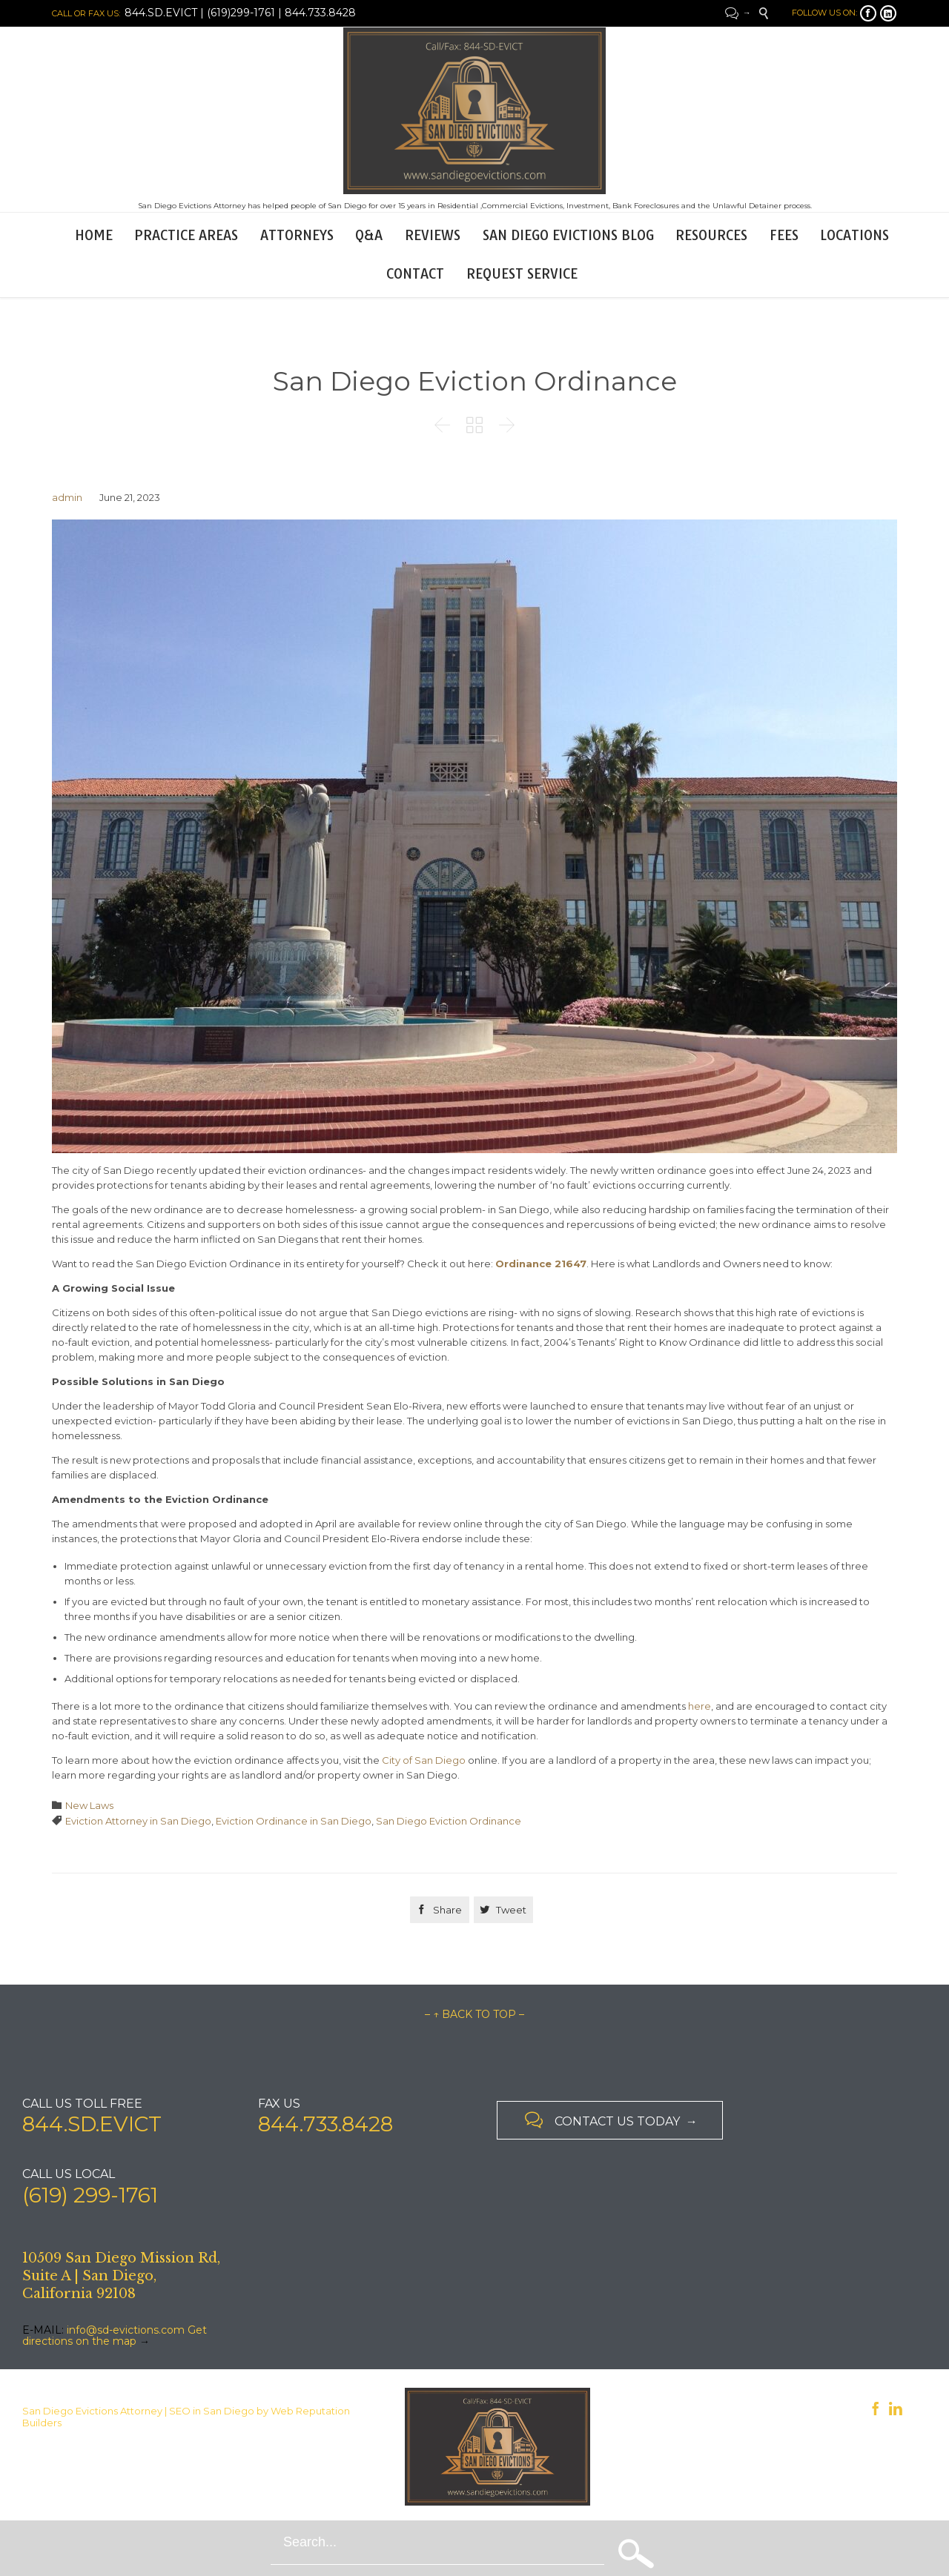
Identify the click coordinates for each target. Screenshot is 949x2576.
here (699, 1706)
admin (67, 497)
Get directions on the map (114, 2335)
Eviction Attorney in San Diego (138, 1821)
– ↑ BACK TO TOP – (474, 2014)
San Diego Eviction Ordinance (448, 1821)
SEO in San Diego (211, 2411)
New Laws (89, 1805)
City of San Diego (424, 1760)
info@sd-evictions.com (126, 2330)
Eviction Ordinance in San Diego (293, 1821)
